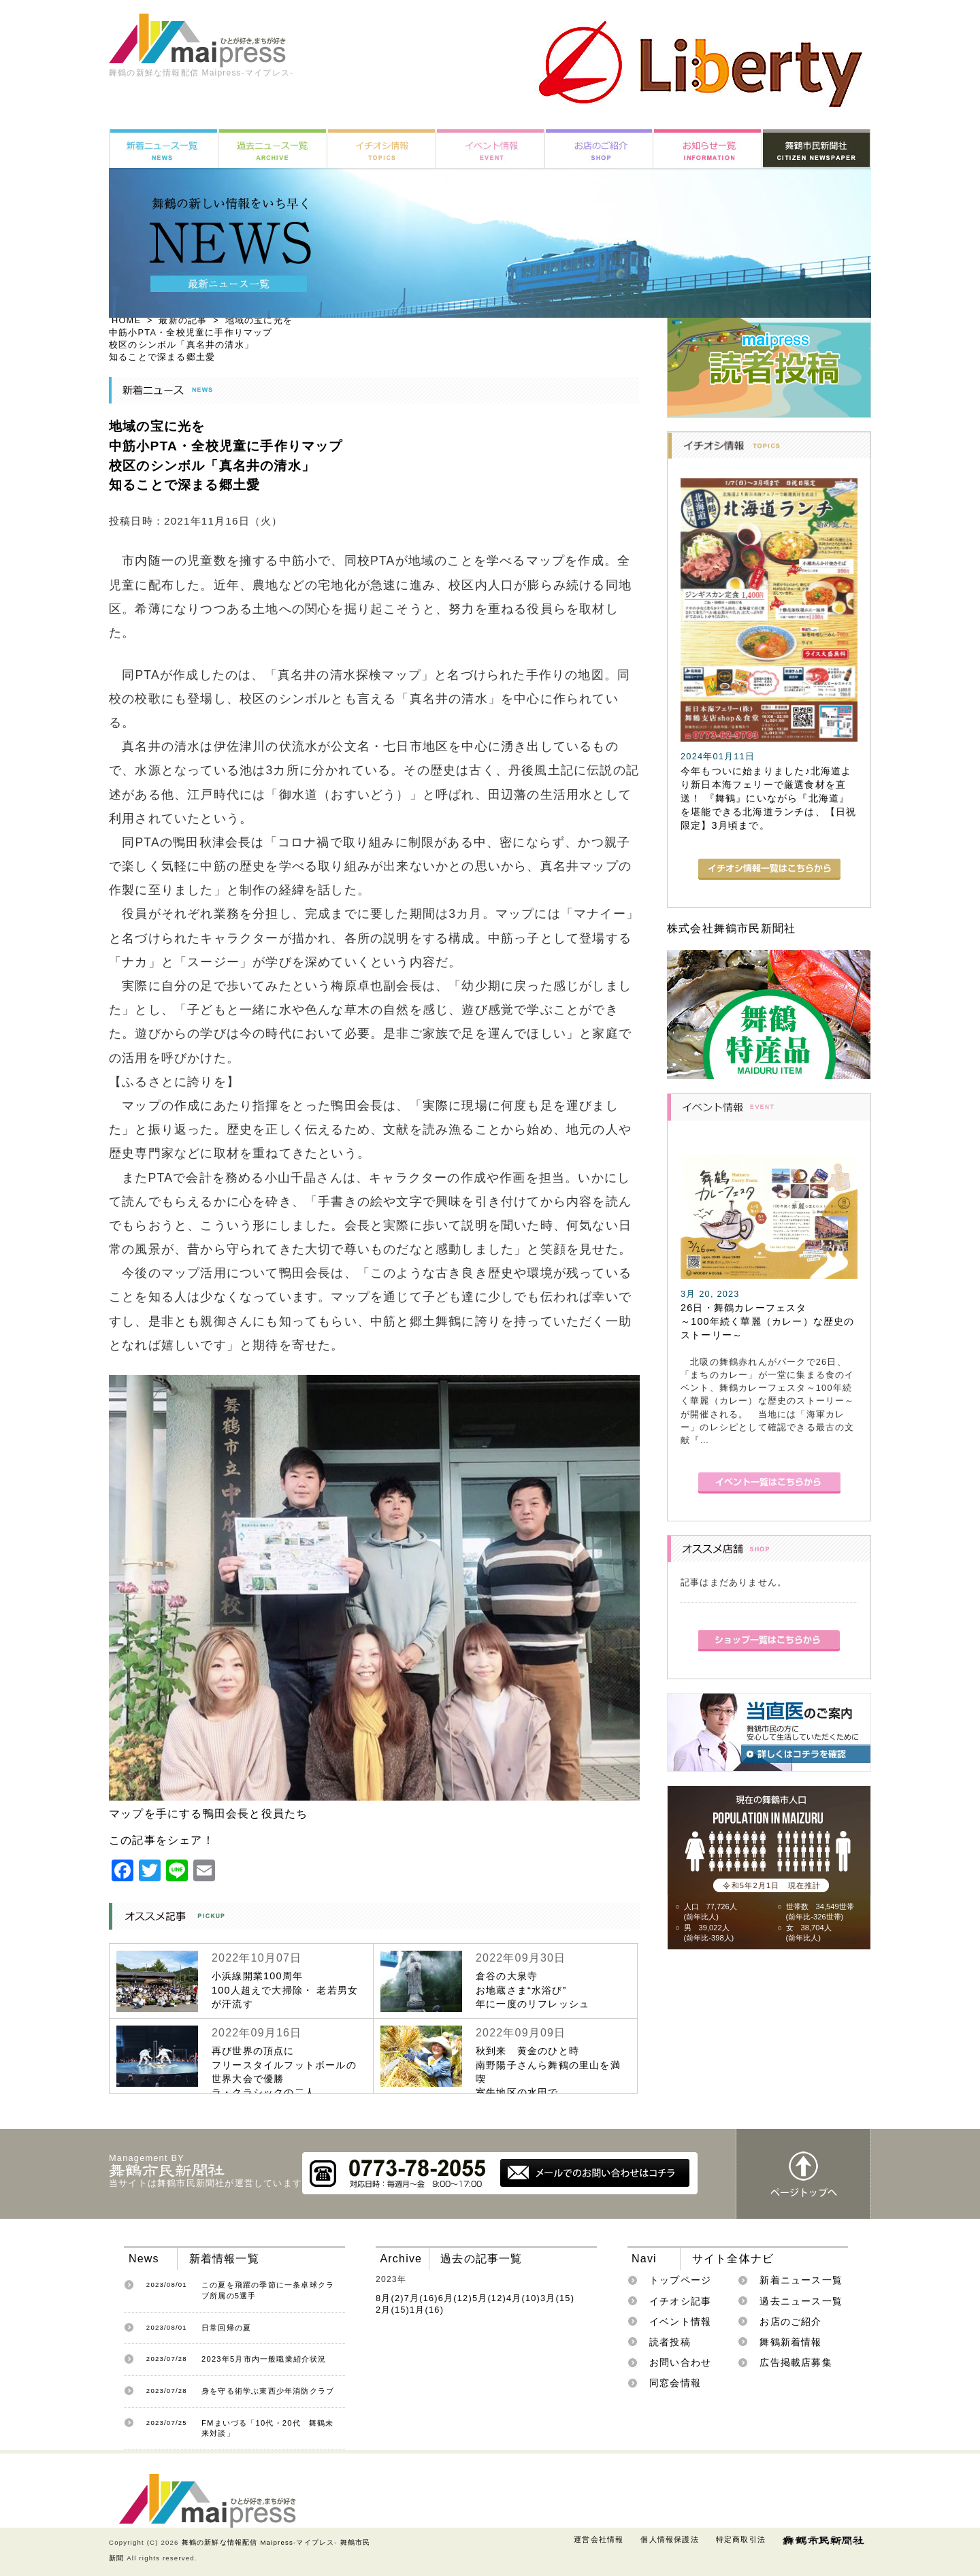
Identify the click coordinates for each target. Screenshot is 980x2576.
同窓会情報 (675, 2382)
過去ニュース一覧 (801, 2301)
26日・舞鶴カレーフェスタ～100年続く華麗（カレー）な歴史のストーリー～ (768, 1321)
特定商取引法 (741, 2539)
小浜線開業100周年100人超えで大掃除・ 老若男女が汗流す (285, 1989)
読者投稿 (670, 2341)
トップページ (680, 2280)
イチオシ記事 (680, 2301)
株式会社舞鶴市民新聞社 (731, 928)
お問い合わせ (680, 2362)
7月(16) (421, 2298)
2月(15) (393, 2310)
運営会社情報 (598, 2539)
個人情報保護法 (669, 2539)
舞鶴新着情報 (790, 2341)
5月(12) (489, 2298)
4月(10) (523, 2298)
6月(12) (455, 2298)
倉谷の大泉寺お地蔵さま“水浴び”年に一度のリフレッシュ (532, 1989)
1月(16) (427, 2310)
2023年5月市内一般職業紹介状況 (264, 2359)
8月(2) (390, 2298)
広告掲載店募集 (796, 2362)
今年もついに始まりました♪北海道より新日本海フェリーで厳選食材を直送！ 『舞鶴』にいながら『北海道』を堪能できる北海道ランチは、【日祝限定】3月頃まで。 (768, 798)
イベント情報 (680, 2321)
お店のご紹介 (790, 2321)
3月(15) (557, 2298)
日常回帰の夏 (226, 2328)
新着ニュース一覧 (801, 2280)
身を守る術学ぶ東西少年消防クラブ (267, 2391)
